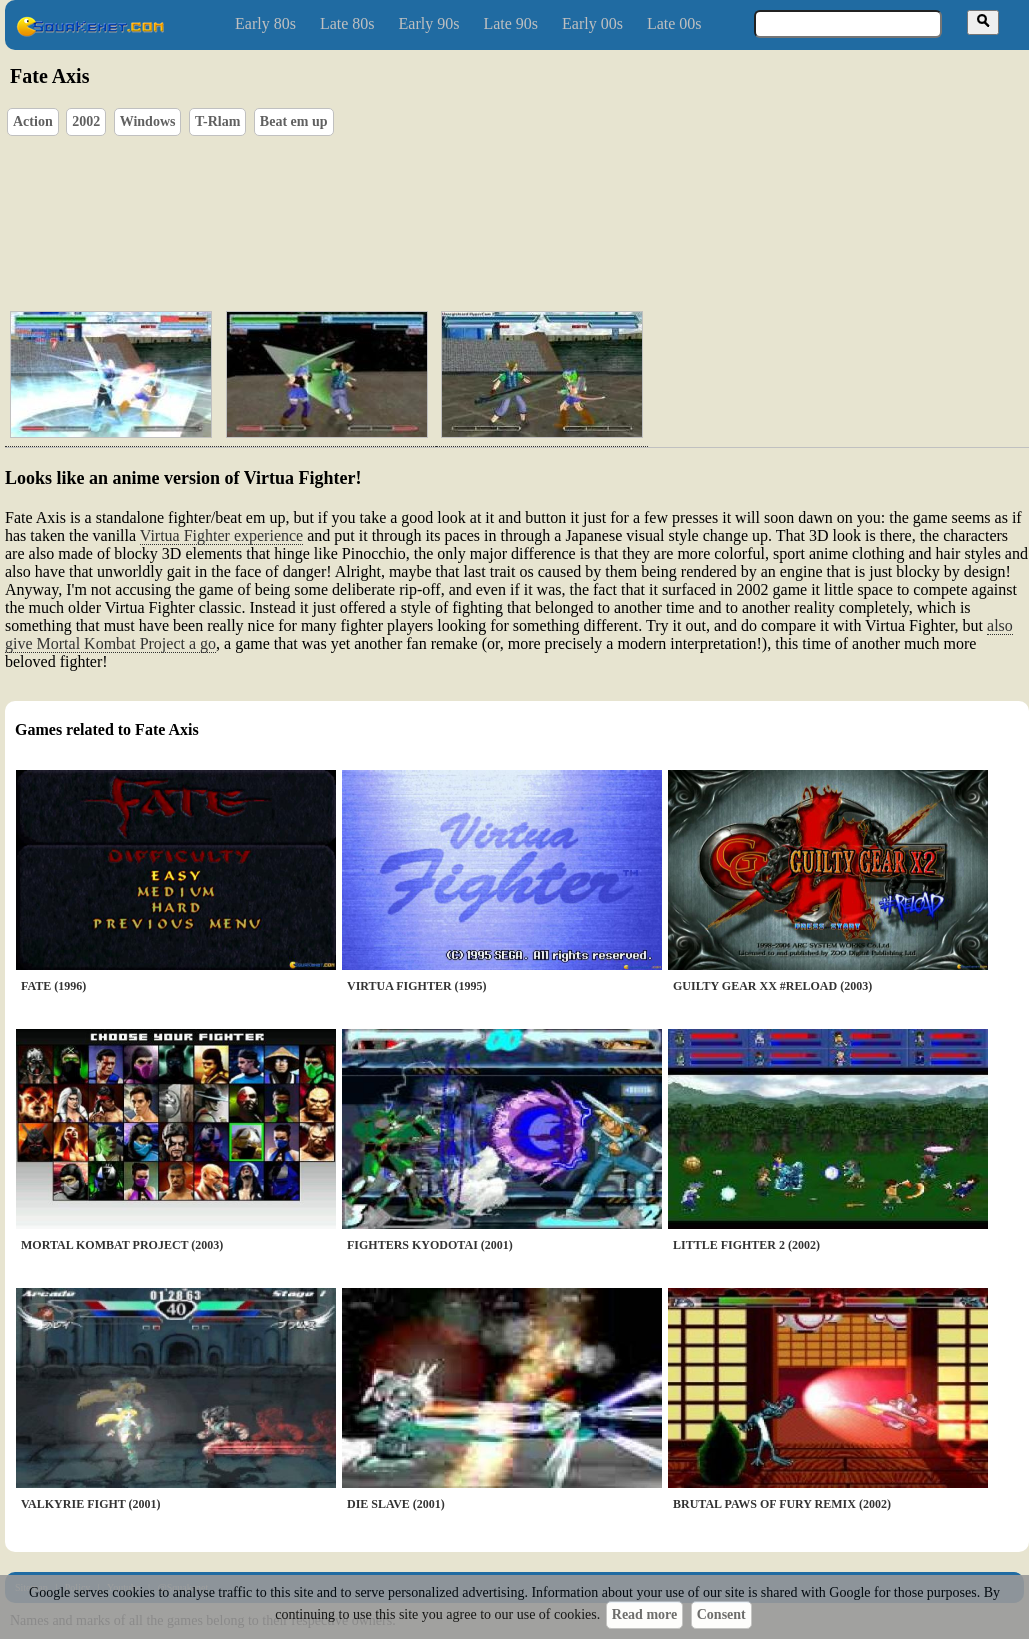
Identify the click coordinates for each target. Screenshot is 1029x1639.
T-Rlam (217, 121)
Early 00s (592, 23)
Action (33, 121)
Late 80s (347, 23)
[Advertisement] (336, 186)
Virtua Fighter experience (221, 535)
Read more (644, 1614)
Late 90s (510, 23)
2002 (86, 121)
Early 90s (429, 23)
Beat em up (294, 121)
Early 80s (265, 23)
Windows (148, 121)
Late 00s (674, 23)
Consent (721, 1614)
